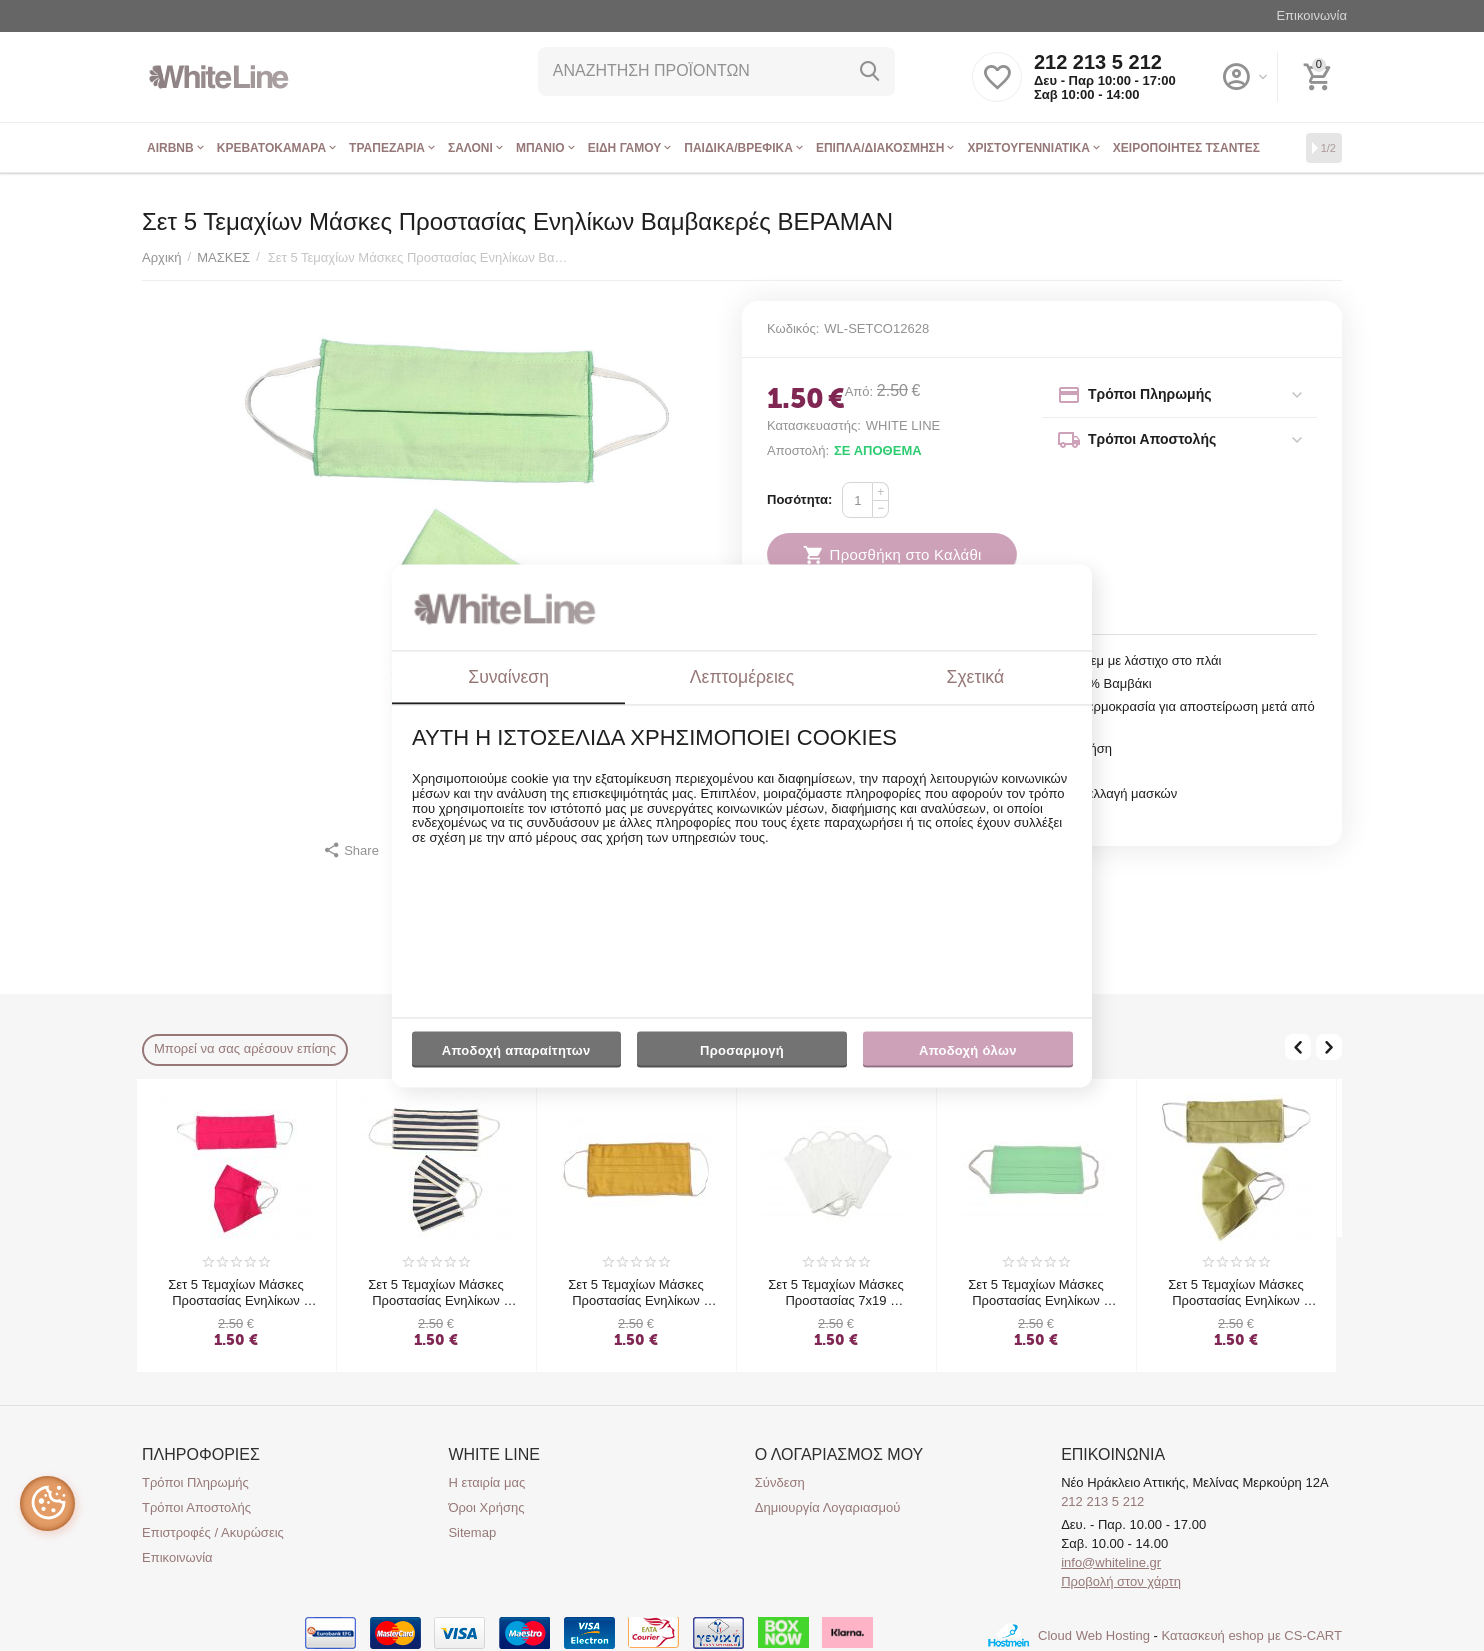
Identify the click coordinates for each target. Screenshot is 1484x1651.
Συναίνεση (508, 677)
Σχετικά (976, 677)
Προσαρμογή (741, 1056)
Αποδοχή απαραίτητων (516, 1051)
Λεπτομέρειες (742, 677)
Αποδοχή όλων (968, 1051)
